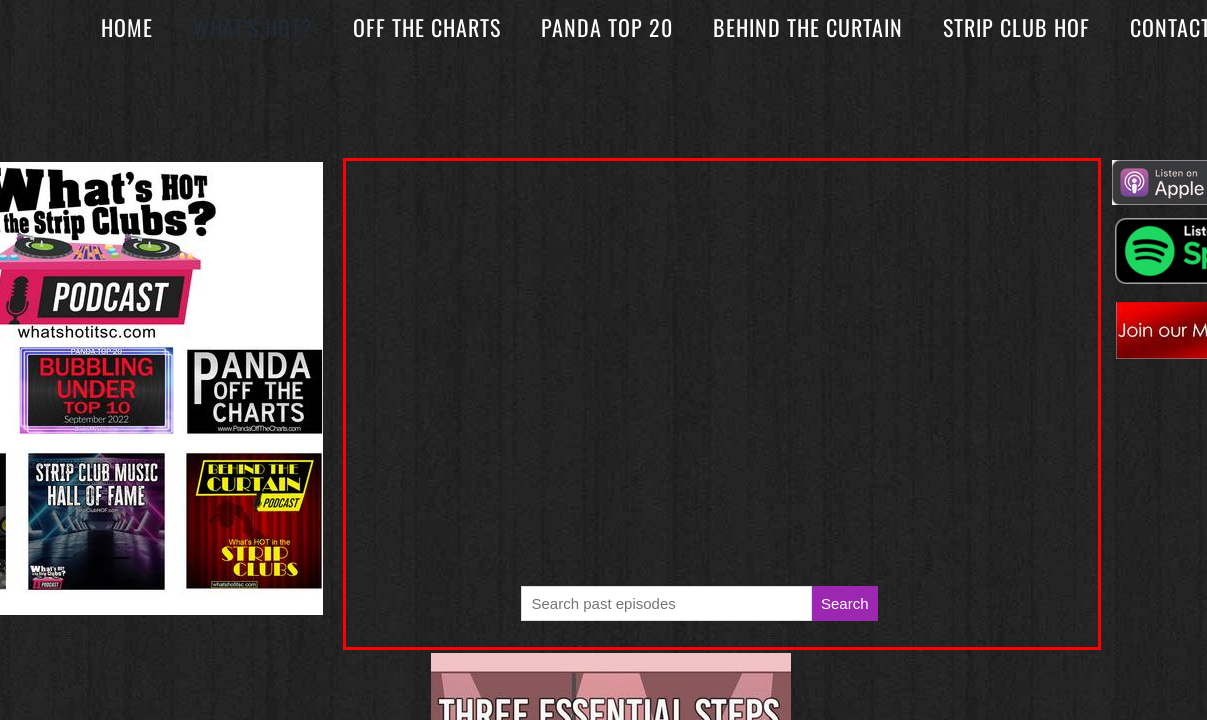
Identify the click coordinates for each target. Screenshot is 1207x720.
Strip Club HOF (1016, 27)
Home (127, 27)
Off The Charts (427, 27)
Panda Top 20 (607, 27)
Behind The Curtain (808, 27)
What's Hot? (253, 27)
